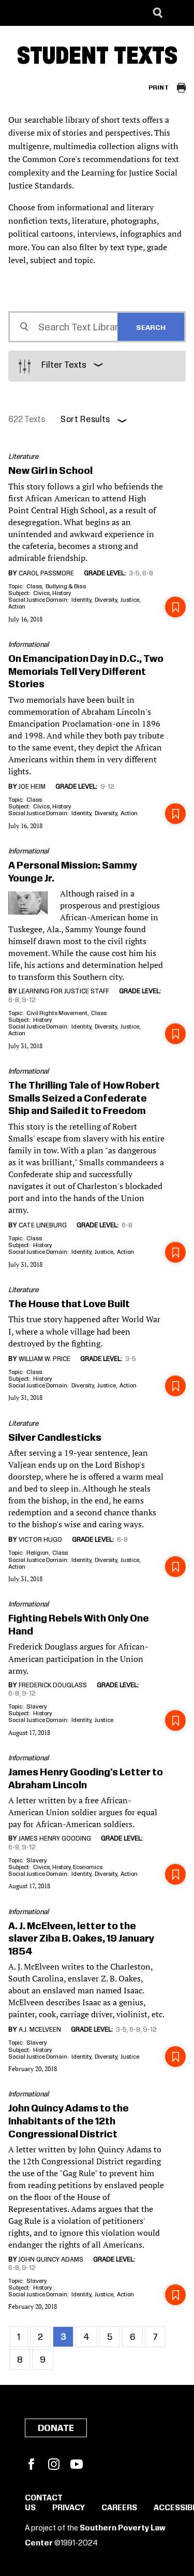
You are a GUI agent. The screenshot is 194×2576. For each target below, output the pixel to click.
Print (158, 88)
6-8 (147, 573)
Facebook (31, 2464)
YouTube (76, 2464)
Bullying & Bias (66, 586)
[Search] (157, 13)
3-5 (134, 573)
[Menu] (178, 13)
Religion (37, 1553)
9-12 (107, 787)
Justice (130, 600)
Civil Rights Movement (56, 1013)
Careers (119, 2508)
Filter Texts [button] (63, 365)
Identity (81, 600)
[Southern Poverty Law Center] (17, 13)
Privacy (68, 2508)
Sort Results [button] (85, 420)
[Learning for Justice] (60, 13)
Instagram (54, 2464)
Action (16, 607)
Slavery (36, 1707)
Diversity (106, 600)
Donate (56, 2428)
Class (34, 586)
